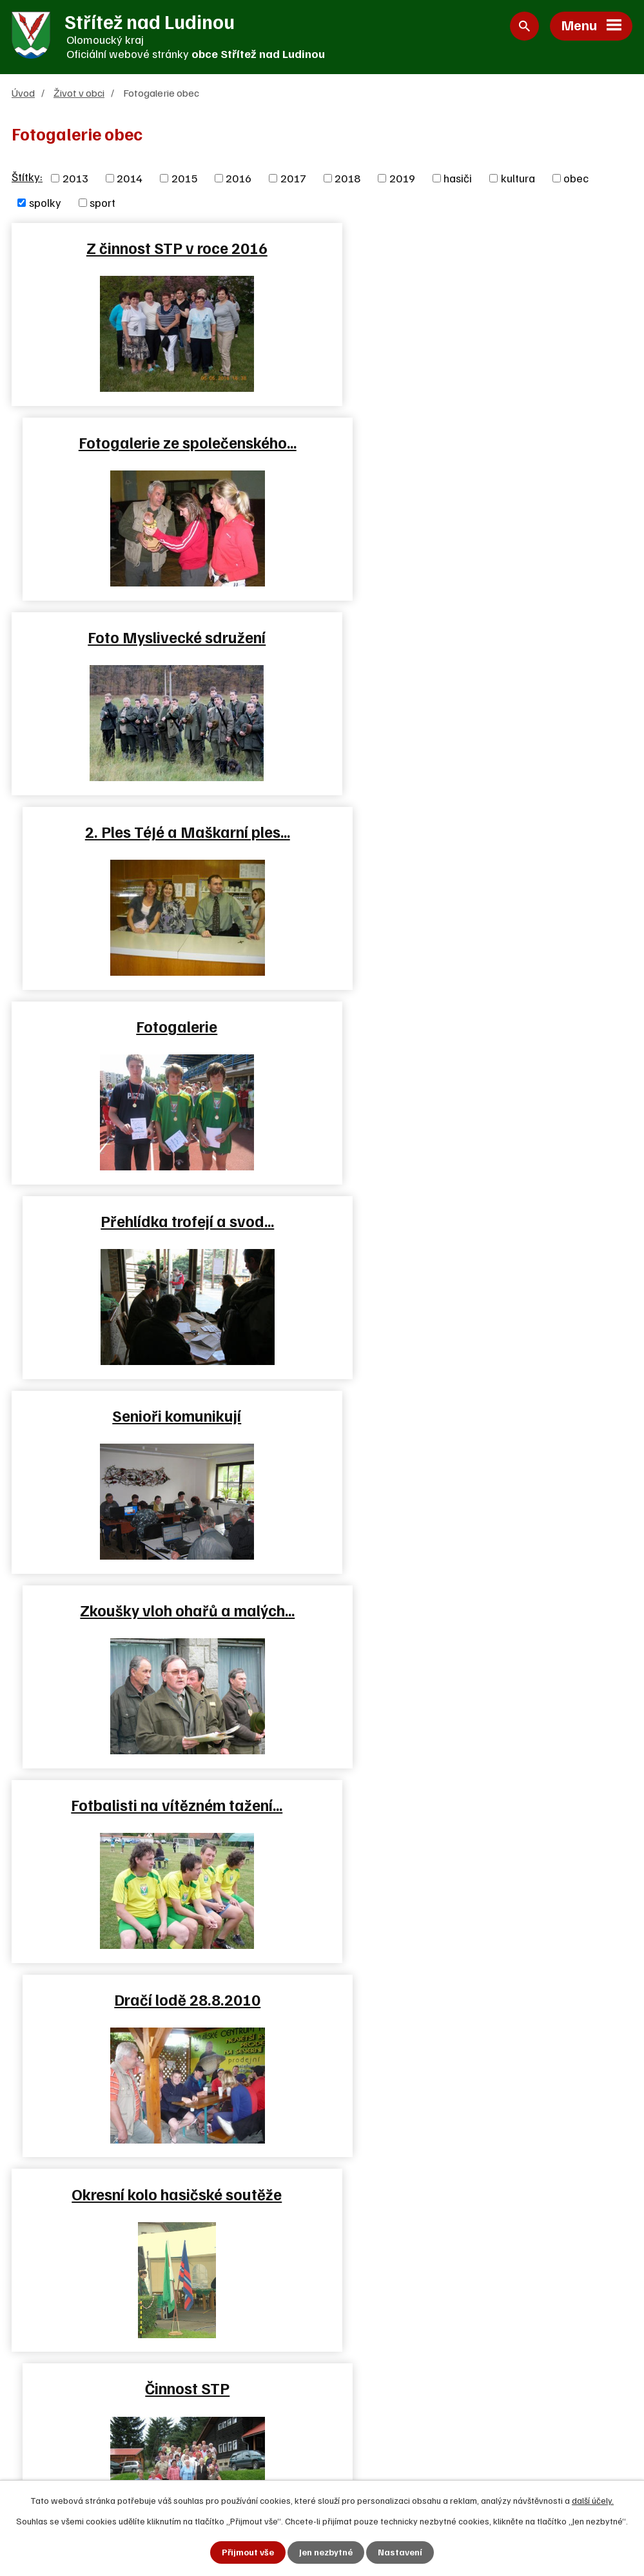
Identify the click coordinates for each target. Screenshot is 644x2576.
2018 (347, 178)
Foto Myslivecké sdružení (164, 442)
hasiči (458, 178)
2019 (402, 178)
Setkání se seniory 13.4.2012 (480, 1610)
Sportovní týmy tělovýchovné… (164, 1416)
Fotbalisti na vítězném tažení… (163, 1026)
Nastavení (400, 2552)
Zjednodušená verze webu (410, 2437)
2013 (75, 178)
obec (576, 178)
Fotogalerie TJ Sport (480, 1416)
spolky (45, 203)
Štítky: (27, 177)
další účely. (593, 2500)
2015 (184, 178)
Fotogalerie (163, 637)
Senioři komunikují (163, 832)
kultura (518, 178)
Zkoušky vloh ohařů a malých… (480, 832)
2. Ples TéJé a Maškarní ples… (480, 442)
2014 (129, 178)
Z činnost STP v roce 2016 (164, 248)
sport (102, 203)
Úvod (23, 93)
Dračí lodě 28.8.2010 (480, 1026)
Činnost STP (480, 1221)
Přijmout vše (248, 2552)
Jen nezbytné (326, 2552)
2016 (238, 178)
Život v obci (79, 93)
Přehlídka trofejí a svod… (480, 637)
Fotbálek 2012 (164, 1805)
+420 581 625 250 (81, 2391)
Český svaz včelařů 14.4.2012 (164, 1610)
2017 (293, 178)
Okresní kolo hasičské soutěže (164, 1221)
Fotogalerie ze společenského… (480, 248)
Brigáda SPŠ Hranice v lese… (480, 1805)
